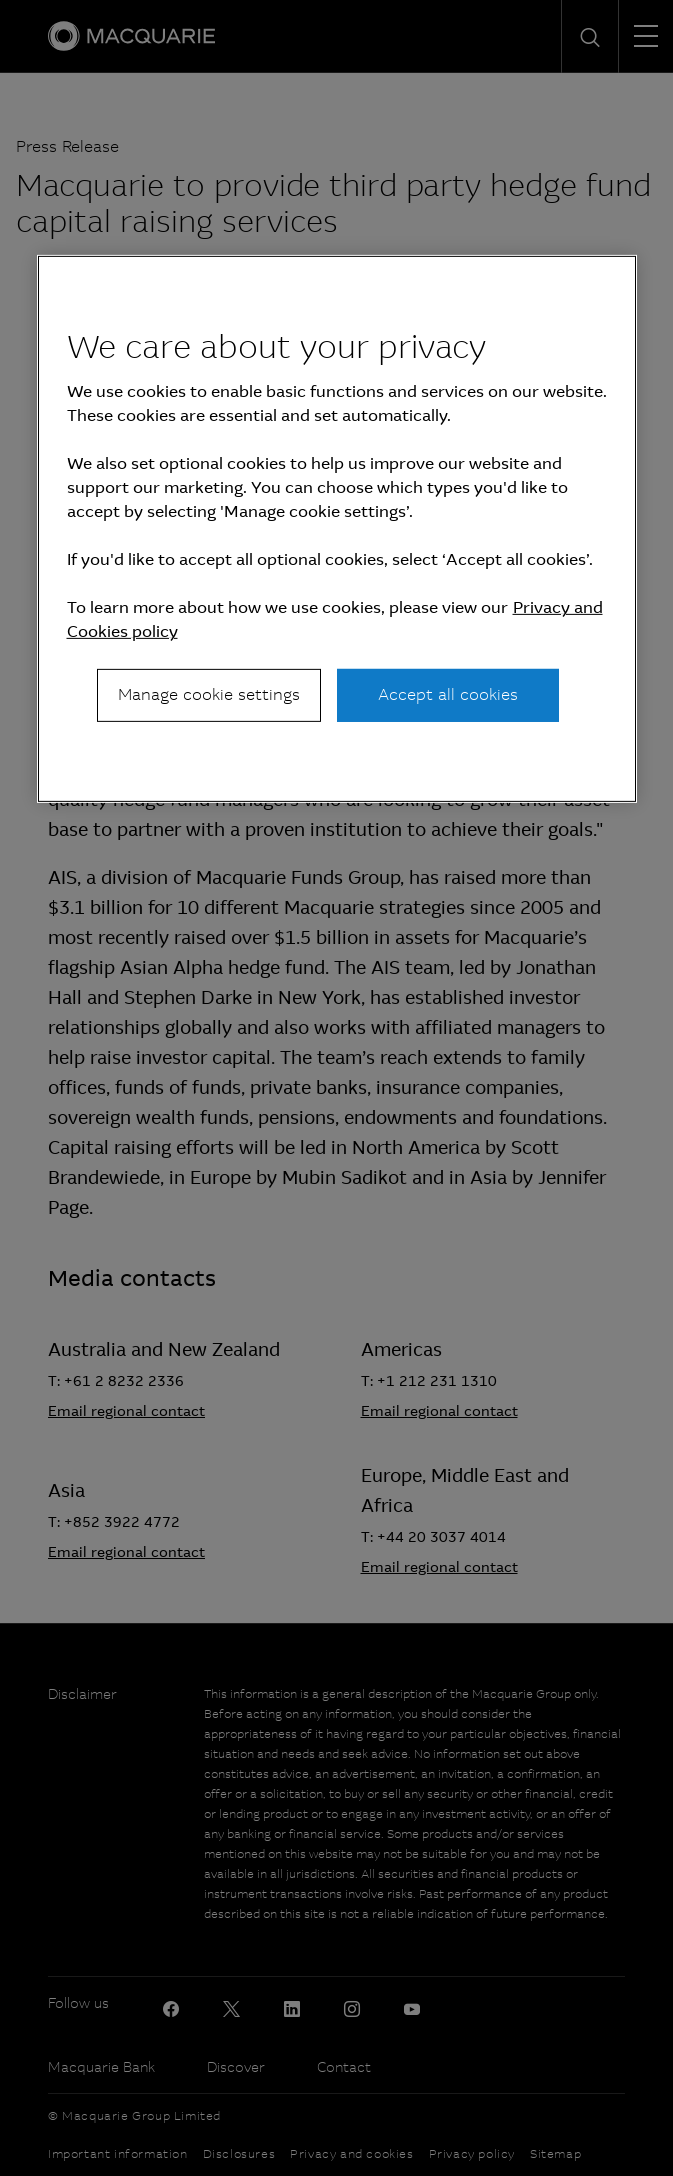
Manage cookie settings (209, 694)
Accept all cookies (448, 694)
